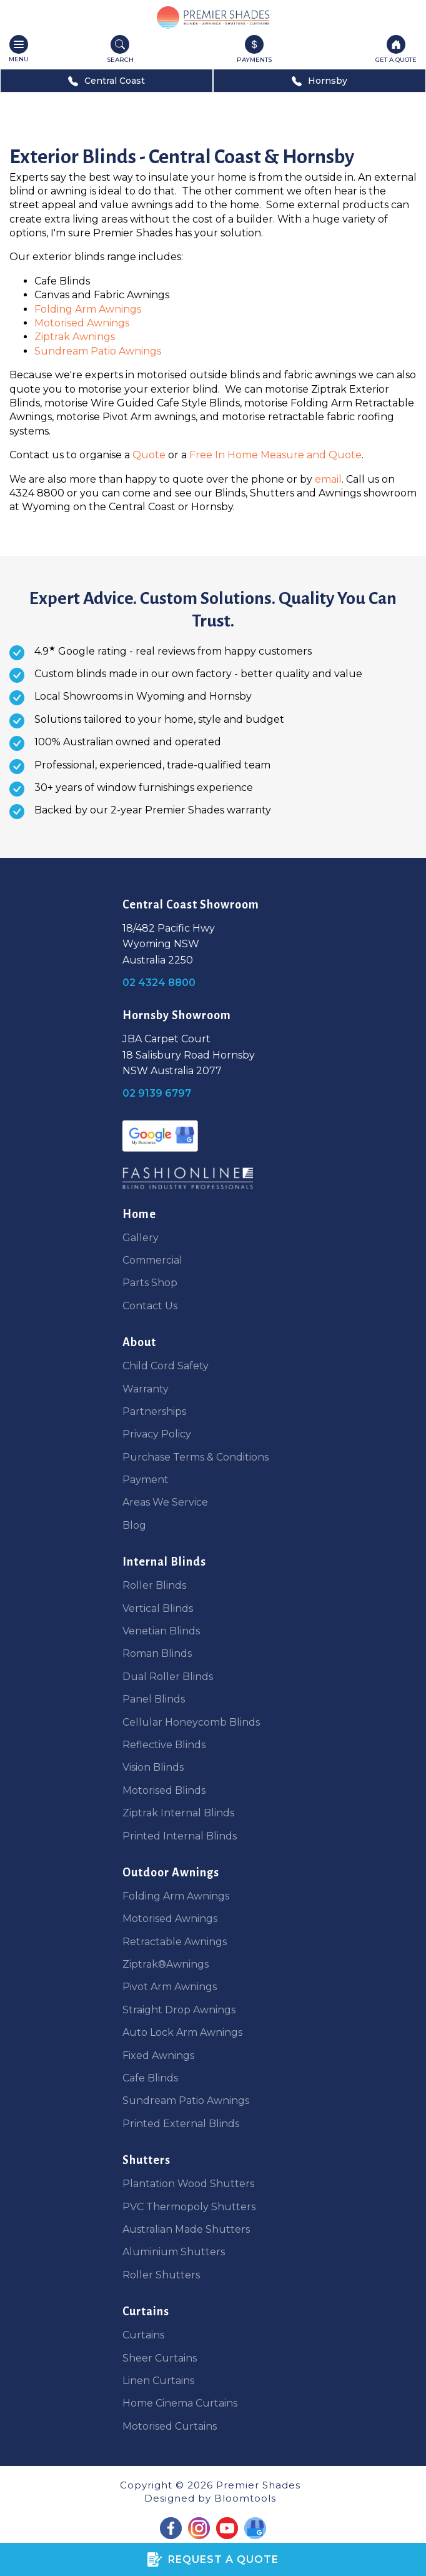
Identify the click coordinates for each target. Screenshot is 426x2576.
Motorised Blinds (164, 1790)
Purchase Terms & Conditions (195, 1457)
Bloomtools (245, 2498)
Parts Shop (149, 1283)
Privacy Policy (156, 1434)
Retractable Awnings (174, 1942)
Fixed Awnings (158, 2055)
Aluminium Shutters (173, 2252)
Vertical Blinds (157, 1608)
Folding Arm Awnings (87, 309)
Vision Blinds (153, 1767)
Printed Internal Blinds (179, 1836)
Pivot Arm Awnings (169, 1987)
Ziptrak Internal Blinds (178, 1813)
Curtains (143, 2335)
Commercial (152, 1260)
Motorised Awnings (81, 323)
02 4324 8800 (159, 983)
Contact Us (149, 1306)
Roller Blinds (154, 1585)
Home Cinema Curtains (179, 2403)
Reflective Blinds (164, 1745)
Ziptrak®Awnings (165, 1964)
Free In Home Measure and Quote (275, 455)
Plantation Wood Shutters (188, 2184)
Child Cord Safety (165, 1366)
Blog (134, 1525)
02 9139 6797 (156, 1093)
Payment (145, 1480)
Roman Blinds (157, 1653)
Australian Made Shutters (186, 2229)
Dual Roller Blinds (167, 1677)
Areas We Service (165, 1502)
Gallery (140, 1238)
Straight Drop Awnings (178, 2010)
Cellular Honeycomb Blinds (191, 1722)
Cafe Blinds (150, 2078)
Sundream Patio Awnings (97, 351)
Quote (150, 455)
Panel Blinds (153, 1699)
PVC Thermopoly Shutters (188, 2207)
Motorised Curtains (169, 2426)
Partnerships (154, 1411)
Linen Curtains (158, 2381)
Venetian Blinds (161, 1631)
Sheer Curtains (159, 2358)
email (328, 479)
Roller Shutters (161, 2275)
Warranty (145, 1389)
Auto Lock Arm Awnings (182, 2032)
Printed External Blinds (180, 2124)
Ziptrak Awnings (74, 337)
